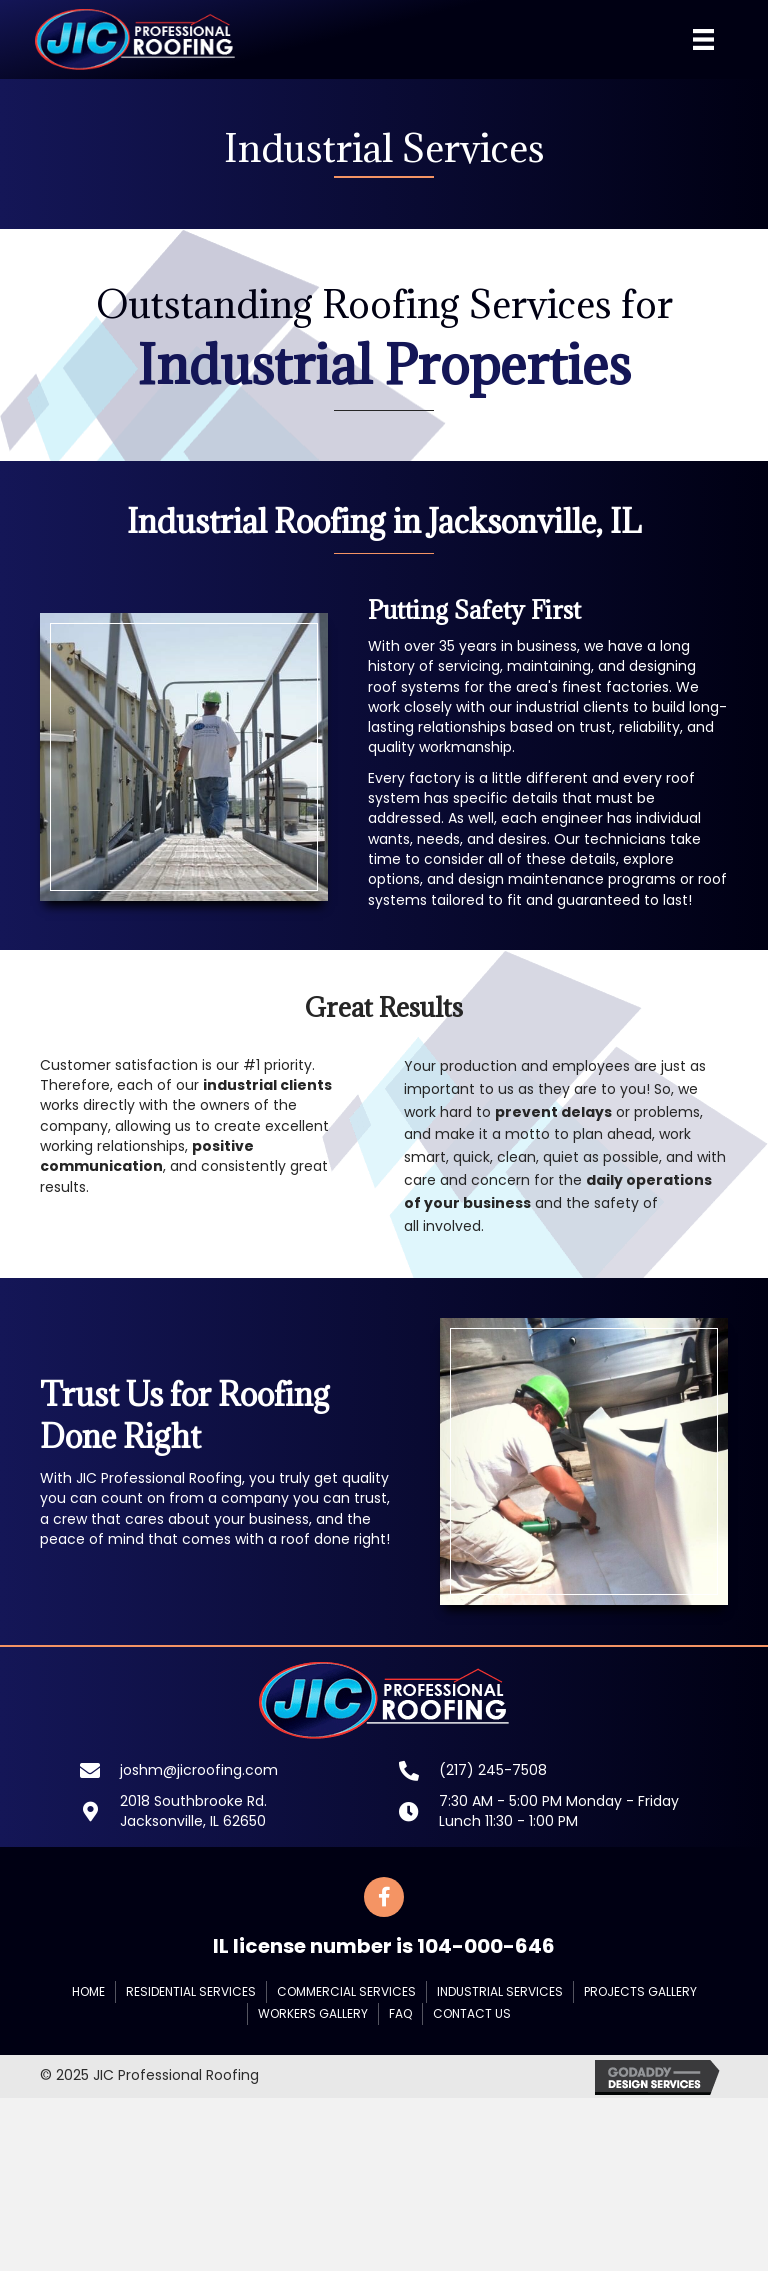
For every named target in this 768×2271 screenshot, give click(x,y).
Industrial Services (500, 1991)
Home (88, 1991)
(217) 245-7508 (493, 1770)
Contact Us (472, 2013)
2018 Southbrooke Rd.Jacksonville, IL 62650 (193, 1811)
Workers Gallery (313, 2013)
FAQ (400, 2013)
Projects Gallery (640, 1991)
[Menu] (703, 39)
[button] (384, 1897)
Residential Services (191, 1991)
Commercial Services (346, 1991)
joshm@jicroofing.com (199, 1770)
